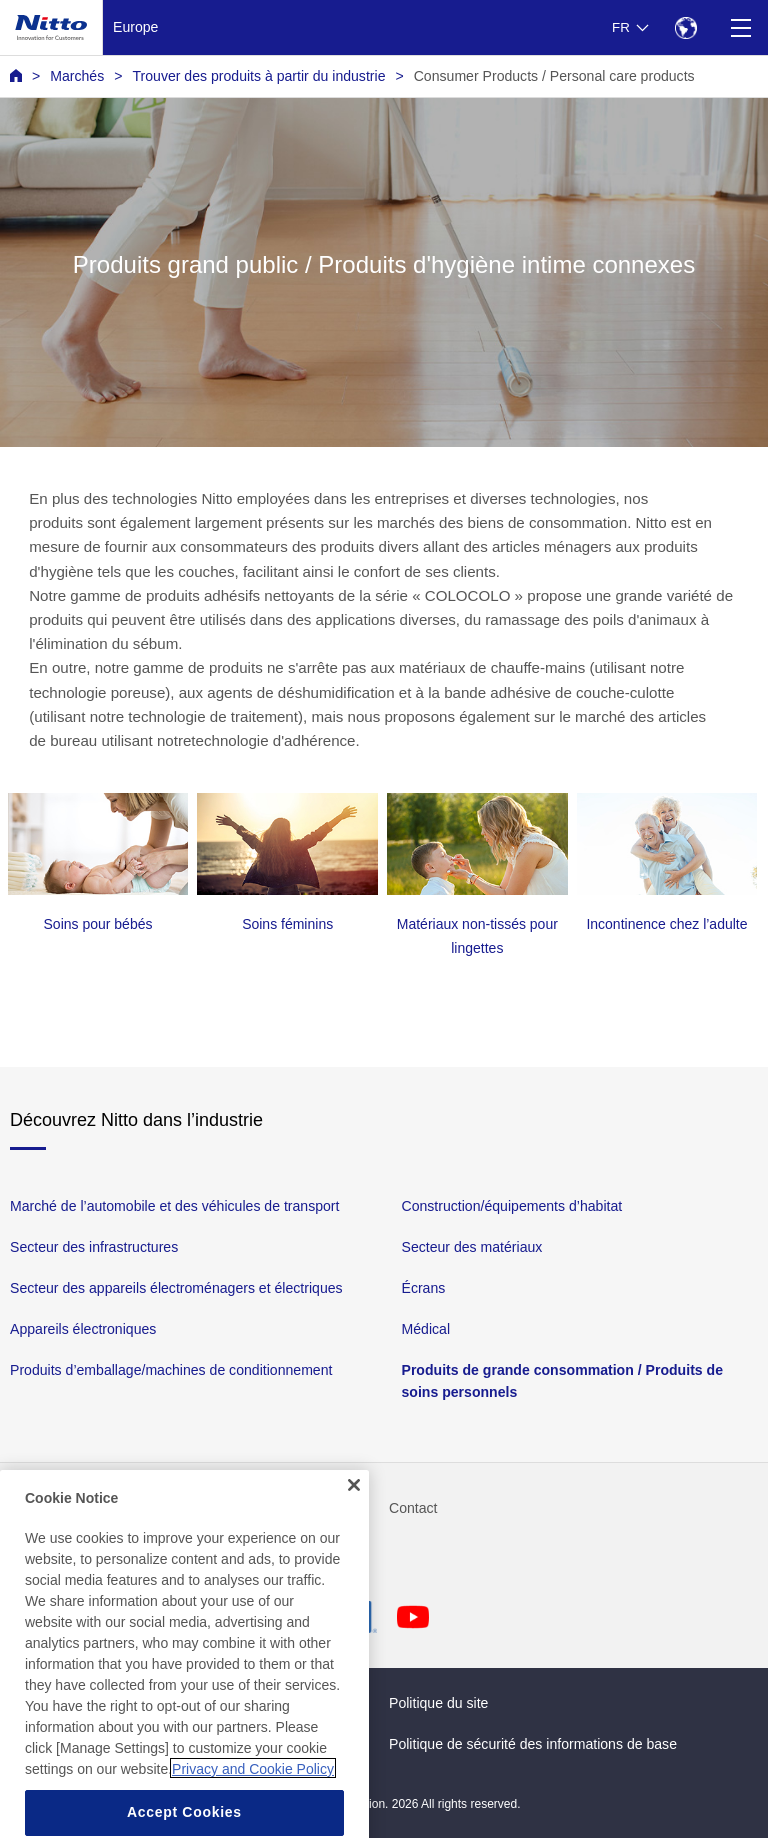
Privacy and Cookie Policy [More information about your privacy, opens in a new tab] (253, 1786)
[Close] (354, 1502)
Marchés (77, 76)
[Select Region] (685, 27)
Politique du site (438, 1703)
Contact (413, 1508)
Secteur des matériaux (472, 1247)
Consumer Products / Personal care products (554, 76)
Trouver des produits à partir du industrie (258, 76)
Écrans (424, 1288)
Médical (426, 1329)
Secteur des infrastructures (94, 1247)
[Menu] (740, 27)
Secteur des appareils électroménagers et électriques (176, 1288)
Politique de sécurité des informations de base (533, 1744)
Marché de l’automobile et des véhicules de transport (174, 1206)
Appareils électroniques (83, 1329)
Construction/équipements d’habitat (512, 1206)
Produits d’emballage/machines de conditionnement (171, 1370)
